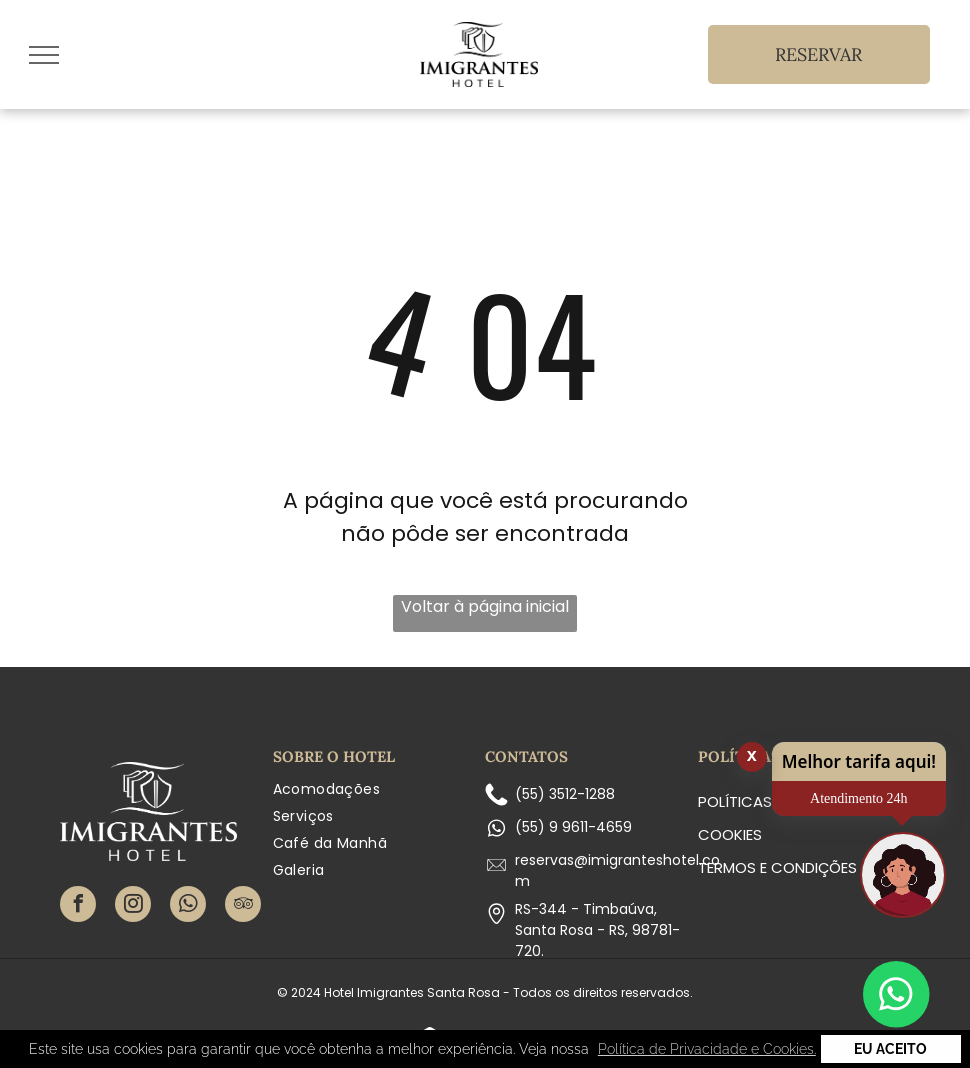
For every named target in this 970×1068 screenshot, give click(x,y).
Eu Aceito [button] (890, 1049)
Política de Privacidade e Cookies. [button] (707, 1049)
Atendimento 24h (859, 798)
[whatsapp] (188, 906)
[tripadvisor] (243, 906)
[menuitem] (379, 789)
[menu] (44, 55)
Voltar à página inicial (485, 606)
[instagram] (133, 906)
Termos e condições (777, 867)
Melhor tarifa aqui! (859, 761)
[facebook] (78, 906)
